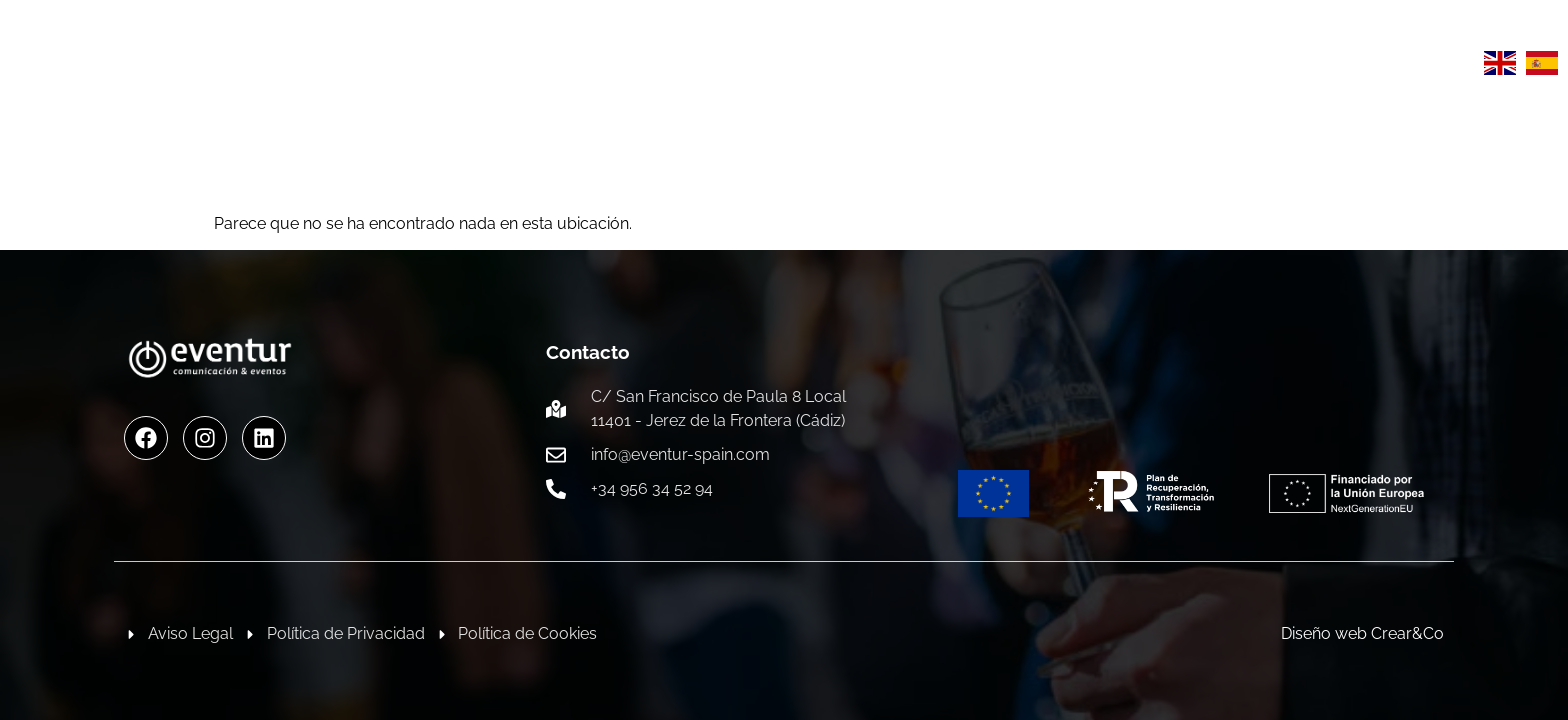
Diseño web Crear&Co (1362, 633)
